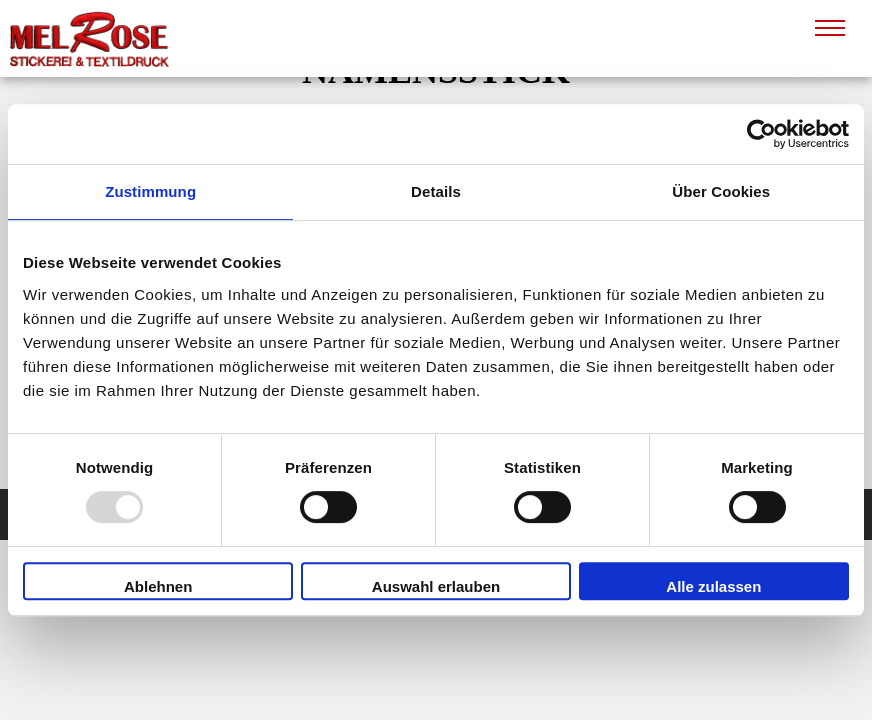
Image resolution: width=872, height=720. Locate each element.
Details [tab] (436, 191)
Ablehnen (158, 586)
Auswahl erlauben (436, 586)
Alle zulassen (713, 586)
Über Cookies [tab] (721, 191)
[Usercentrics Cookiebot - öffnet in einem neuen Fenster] (761, 134)
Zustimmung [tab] (150, 191)
